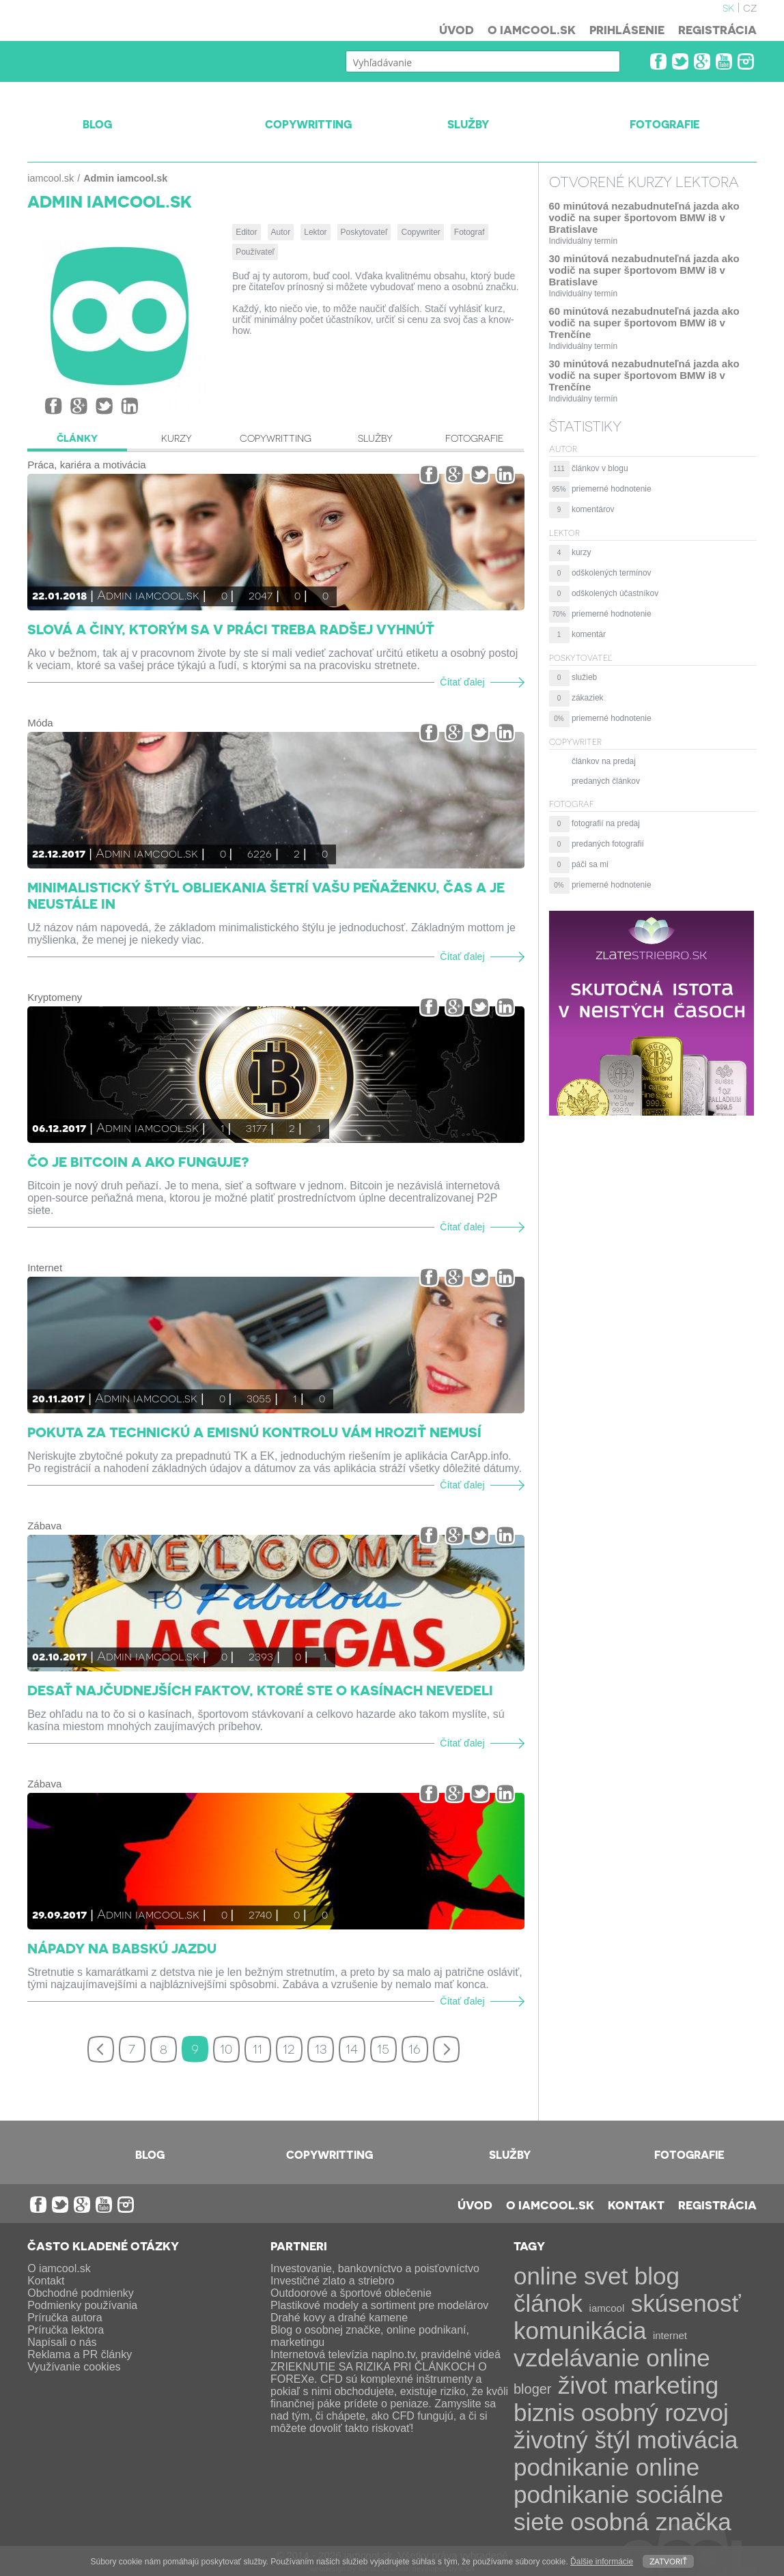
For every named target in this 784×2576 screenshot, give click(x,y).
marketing (665, 2385)
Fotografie (474, 438)
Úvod (456, 29)
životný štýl (572, 2439)
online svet (571, 2276)
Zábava (44, 1525)
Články (77, 438)
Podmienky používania (82, 2305)
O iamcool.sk (532, 29)
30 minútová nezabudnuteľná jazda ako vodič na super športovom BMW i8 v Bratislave (644, 270)
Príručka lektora (65, 2330)
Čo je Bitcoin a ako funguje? (138, 1161)
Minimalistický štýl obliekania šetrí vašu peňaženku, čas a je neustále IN (266, 895)
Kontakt (636, 2204)
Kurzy (176, 438)
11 (257, 2047)
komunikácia (580, 2330)
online (678, 2358)
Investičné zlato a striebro (332, 2281)
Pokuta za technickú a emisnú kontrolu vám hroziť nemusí (254, 1432)
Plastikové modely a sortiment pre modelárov (379, 2305)
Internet (44, 1267)
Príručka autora (64, 2317)
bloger (533, 2388)
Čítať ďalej (462, 682)
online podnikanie (606, 2481)
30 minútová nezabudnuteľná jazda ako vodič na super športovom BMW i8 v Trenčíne (644, 375)
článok (548, 2303)
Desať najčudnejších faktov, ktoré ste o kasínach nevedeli (260, 1690)
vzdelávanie (577, 2358)
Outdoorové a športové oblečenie (351, 2293)
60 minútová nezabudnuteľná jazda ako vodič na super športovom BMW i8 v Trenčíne (644, 322)
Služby (375, 438)
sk (728, 7)
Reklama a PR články (79, 2354)
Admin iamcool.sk (148, 594)
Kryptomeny (54, 997)
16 (414, 2047)
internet (670, 2335)
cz (750, 7)
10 (226, 2047)
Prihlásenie (626, 29)
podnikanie (571, 2467)
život (582, 2385)
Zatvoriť (668, 2561)
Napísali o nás (61, 2342)
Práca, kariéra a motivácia (86, 464)
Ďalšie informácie (601, 2561)
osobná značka (650, 2521)
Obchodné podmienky (80, 2293)
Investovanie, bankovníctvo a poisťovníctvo (374, 2268)
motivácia (687, 2439)
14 (352, 2047)
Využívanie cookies (73, 2367)
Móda (40, 722)
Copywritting (275, 438)
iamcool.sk (50, 178)
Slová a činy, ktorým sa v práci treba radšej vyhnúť (230, 629)
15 (383, 2047)
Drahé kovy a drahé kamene (339, 2317)
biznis (544, 2412)
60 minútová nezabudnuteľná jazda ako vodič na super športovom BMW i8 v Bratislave (644, 217)
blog (657, 2276)
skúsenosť (686, 2303)
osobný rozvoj (655, 2412)
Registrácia (717, 29)
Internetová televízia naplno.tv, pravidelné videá (385, 2354)
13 (320, 2047)
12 (289, 2047)
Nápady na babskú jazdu (121, 1948)
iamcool (607, 2308)
